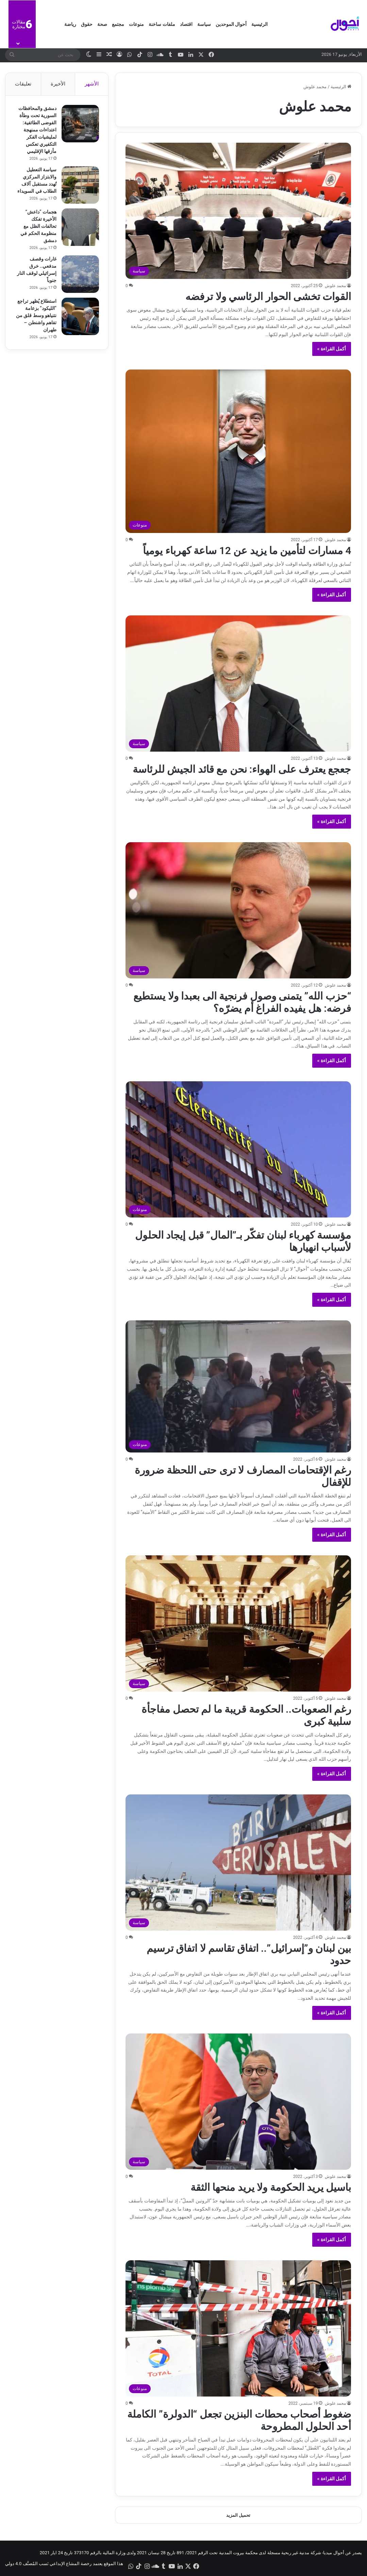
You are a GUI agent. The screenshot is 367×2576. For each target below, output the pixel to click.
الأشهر (92, 84)
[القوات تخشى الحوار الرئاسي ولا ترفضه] (238, 211)
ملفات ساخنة (162, 24)
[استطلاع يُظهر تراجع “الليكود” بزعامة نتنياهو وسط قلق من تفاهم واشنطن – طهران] (79, 317)
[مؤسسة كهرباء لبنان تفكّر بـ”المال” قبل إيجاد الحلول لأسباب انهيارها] (238, 1149)
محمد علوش (335, 285)
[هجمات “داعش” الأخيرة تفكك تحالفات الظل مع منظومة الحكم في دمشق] (79, 228)
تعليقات (23, 84)
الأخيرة (58, 84)
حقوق (87, 24)
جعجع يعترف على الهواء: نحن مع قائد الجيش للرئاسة (242, 769)
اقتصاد (186, 24)
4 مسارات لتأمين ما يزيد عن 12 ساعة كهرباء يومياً (247, 550)
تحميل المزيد (238, 2515)
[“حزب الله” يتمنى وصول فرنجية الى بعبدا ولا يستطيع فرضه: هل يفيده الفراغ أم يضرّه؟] (238, 910)
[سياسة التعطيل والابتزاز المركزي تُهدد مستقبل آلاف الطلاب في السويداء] (79, 186)
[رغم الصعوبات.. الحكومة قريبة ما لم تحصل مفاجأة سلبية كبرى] (238, 1623)
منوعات (136, 24)
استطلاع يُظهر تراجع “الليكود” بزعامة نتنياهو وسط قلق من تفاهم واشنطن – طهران (36, 316)
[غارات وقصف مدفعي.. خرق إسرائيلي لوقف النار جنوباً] (79, 275)
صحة (102, 24)
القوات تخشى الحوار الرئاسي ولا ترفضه (268, 296)
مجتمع (118, 24)
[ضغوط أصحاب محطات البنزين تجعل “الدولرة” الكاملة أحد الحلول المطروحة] (238, 2328)
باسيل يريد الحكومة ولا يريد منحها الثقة (270, 2187)
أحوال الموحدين (231, 24)
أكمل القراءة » (331, 348)
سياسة (204, 24)
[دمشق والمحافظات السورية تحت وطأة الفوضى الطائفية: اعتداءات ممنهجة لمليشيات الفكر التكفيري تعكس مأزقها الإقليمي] (79, 124)
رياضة (70, 24)
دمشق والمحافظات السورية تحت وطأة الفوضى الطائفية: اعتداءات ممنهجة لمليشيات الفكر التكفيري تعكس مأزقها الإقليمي (36, 131)
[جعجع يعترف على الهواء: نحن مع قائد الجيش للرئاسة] (238, 683)
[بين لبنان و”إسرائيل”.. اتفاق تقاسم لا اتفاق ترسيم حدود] (238, 1862)
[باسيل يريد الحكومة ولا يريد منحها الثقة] (238, 2101)
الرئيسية (259, 24)
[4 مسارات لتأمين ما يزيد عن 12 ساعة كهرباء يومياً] (238, 451)
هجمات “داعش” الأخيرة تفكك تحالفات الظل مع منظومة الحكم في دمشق (38, 227)
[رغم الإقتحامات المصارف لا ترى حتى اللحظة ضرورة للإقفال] (238, 1386)
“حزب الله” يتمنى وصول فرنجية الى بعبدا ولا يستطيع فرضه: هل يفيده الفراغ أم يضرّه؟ (242, 1002)
